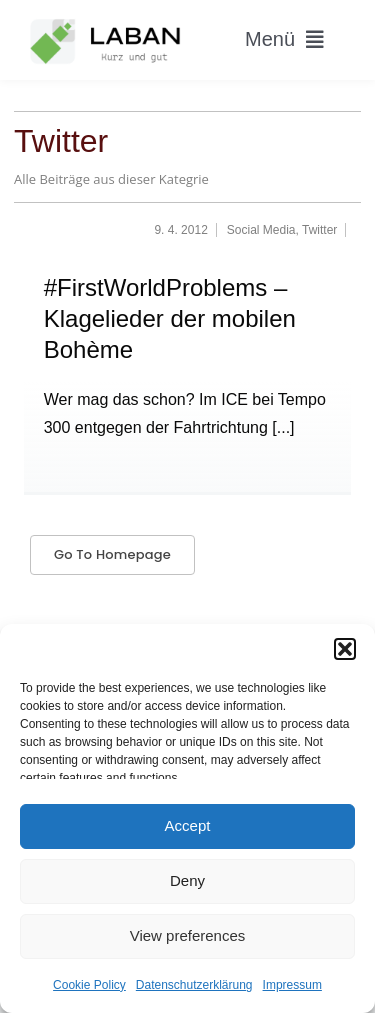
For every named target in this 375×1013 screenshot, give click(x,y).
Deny (187, 880)
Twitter (319, 230)
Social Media (261, 230)
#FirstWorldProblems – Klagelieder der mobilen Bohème (170, 318)
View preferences (188, 935)
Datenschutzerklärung (194, 985)
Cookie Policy (89, 985)
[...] (281, 427)
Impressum (292, 985)
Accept (188, 825)
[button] (345, 649)
